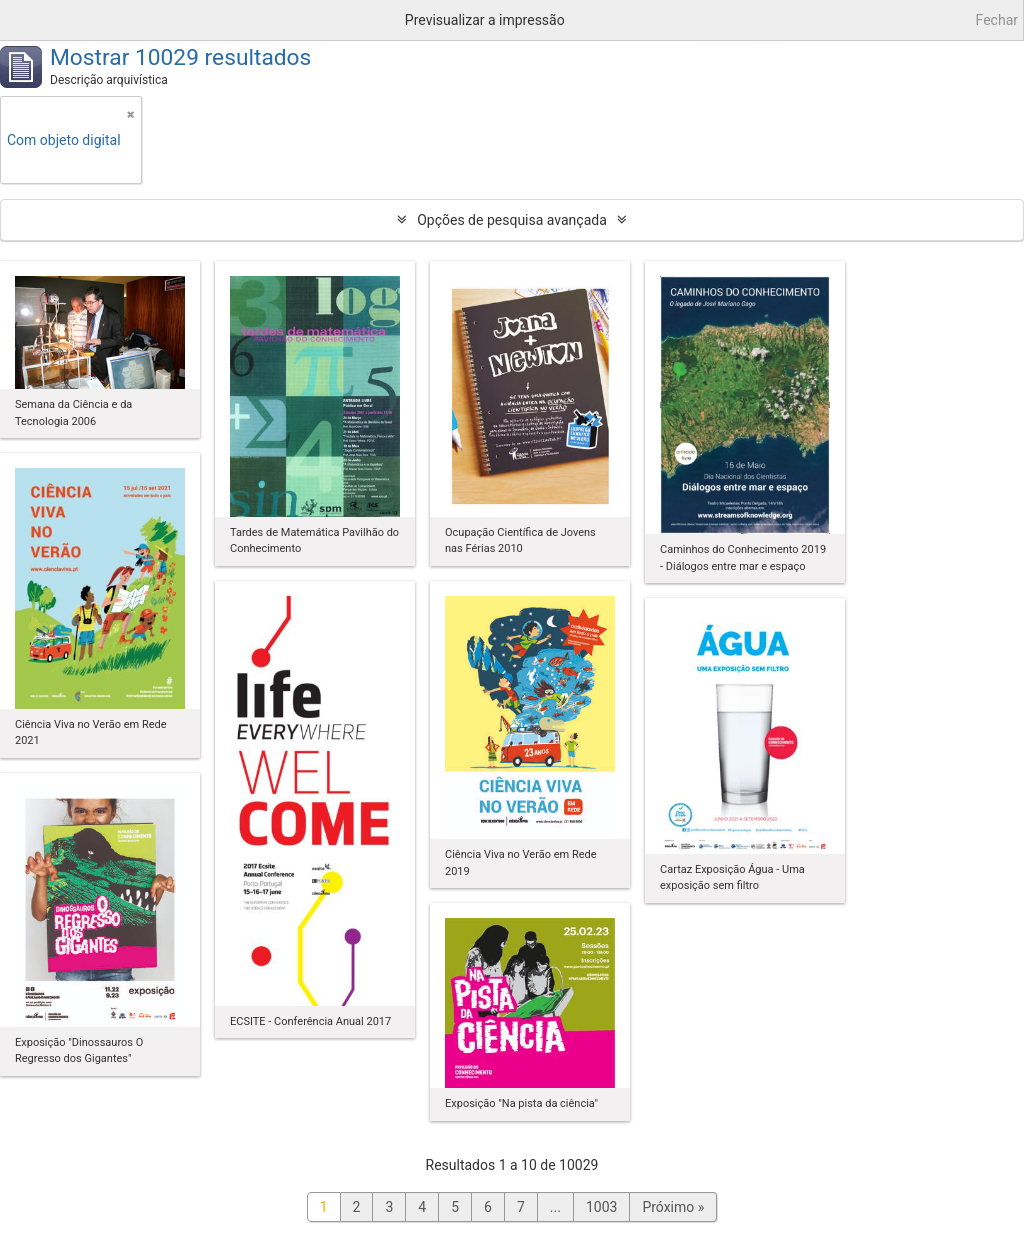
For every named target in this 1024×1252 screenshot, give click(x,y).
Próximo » (673, 1207)
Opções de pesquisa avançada (512, 220)
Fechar (997, 20)
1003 (601, 1207)
